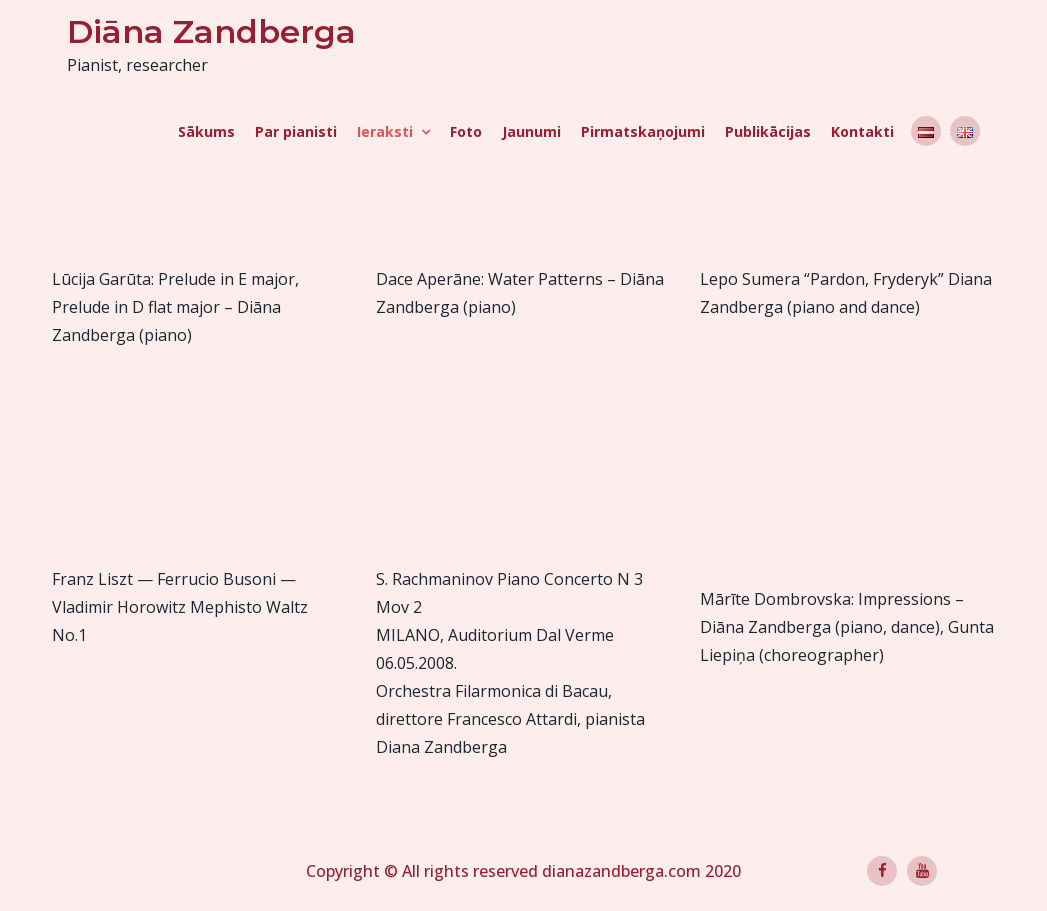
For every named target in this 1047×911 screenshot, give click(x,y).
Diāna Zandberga (211, 31)
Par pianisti (296, 131)
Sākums (206, 131)
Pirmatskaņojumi (643, 131)
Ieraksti (385, 131)
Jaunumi (531, 131)
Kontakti (862, 131)
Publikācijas (768, 131)
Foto (466, 131)
